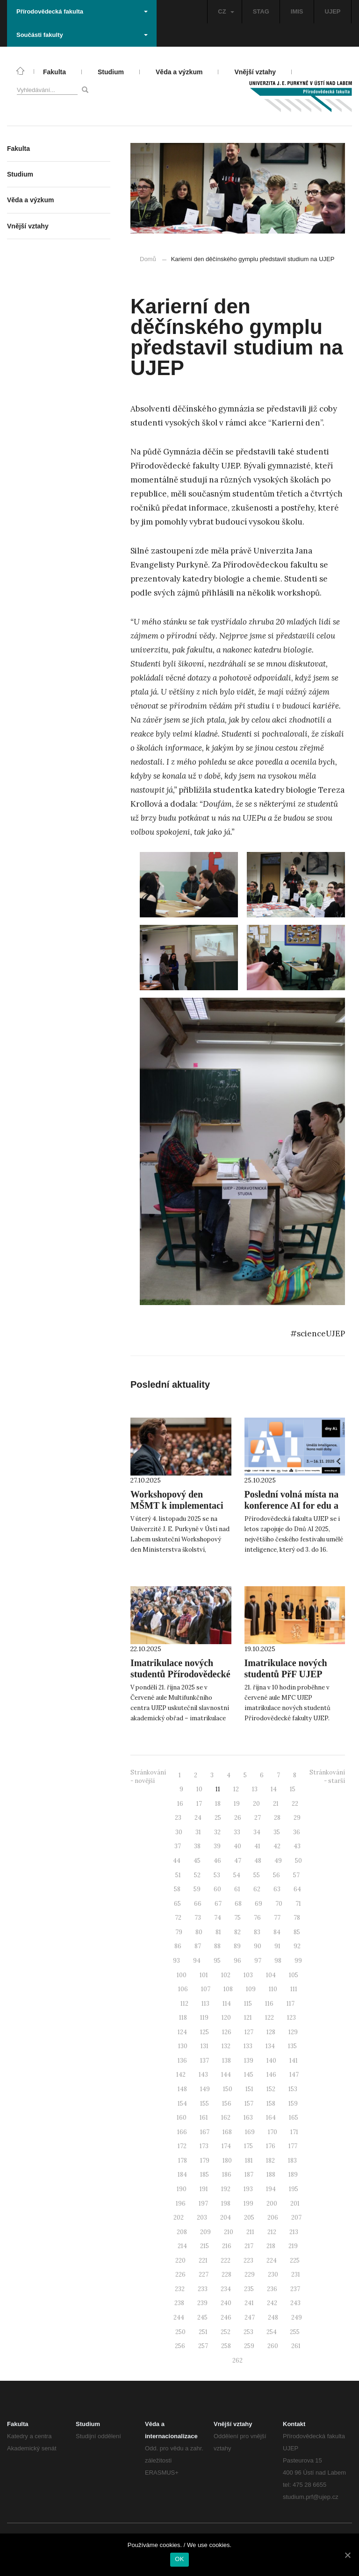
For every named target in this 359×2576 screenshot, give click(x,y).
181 (249, 2160)
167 (204, 2132)
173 (204, 2146)
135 (292, 2046)
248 (273, 2317)
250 (180, 2332)
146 (271, 2075)
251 (203, 2332)
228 (226, 2274)
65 (177, 1904)
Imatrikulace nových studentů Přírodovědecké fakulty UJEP (180, 1674)
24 (197, 1818)
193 (248, 2189)
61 (237, 1889)
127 (248, 2032)
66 (197, 1904)
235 (249, 2289)
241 (249, 2303)
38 (197, 1846)
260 (272, 2346)
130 (182, 2046)
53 (217, 1875)
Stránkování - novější (148, 1776)
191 (204, 2189)
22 (295, 1804)
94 (197, 1961)
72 (178, 1918)
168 (227, 2132)
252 (225, 2332)
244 (178, 2317)
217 (248, 2246)
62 (256, 1889)
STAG (261, 11)
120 (226, 2018)
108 (228, 1989)
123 (291, 2018)
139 (248, 2061)
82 (237, 1932)
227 (203, 2274)
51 (178, 1875)
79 (178, 1932)
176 (270, 2146)
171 (294, 2132)
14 (274, 1789)
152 (270, 2089)
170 (272, 2132)
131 (204, 2046)
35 (276, 1832)
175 (248, 2146)
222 (225, 2260)
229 (249, 2274)
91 (277, 1946)
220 (180, 2260)
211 (250, 2232)
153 (292, 2089)
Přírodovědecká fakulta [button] (82, 11)
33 (237, 1832)
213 (293, 2232)
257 (203, 2346)
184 (182, 2175)
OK (179, 2558)
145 (248, 2075)
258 (226, 2346)
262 (237, 2360)
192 (225, 2189)
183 (292, 2160)
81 (218, 1932)
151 (249, 2089)
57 (296, 1875)
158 (270, 2104)
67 (218, 1904)
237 (295, 2289)
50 (298, 1861)
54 (236, 1875)
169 (250, 2132)
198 (225, 2203)
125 (204, 2032)
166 (182, 2132)
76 (257, 1918)
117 (290, 2004)
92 (297, 1946)
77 (277, 1918)
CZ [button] (226, 11)
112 (184, 2004)
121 (248, 2018)
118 (183, 2018)
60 (217, 1889)
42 (276, 1846)
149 (205, 2089)
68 (238, 1904)
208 (182, 2232)
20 (256, 1804)
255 (295, 2332)
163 (248, 2118)
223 (248, 2260)
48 (257, 1861)
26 (237, 1818)
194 (271, 2189)
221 (203, 2260)
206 (272, 2217)
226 (180, 2274)
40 (237, 1846)
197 (203, 2203)
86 (177, 1946)
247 (249, 2317)
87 (197, 1946)
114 (227, 2004)
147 (294, 2075)
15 (292, 1789)
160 (182, 2118)
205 (249, 2217)
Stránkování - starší (327, 1776)
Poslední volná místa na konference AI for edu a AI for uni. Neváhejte (291, 1505)
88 (217, 1946)
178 (182, 2160)
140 (271, 2061)
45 (197, 1861)
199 (248, 2203)
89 (237, 1946)
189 (293, 2175)
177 (292, 2146)
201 (295, 2203)
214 (182, 2246)
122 (269, 2018)
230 (273, 2274)
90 (257, 1946)
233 (203, 2289)
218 (270, 2246)
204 (225, 2217)
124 (182, 2032)
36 (296, 1832)
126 (226, 2032)
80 (198, 1932)
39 (217, 1846)
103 (248, 1975)
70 (278, 1904)
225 (295, 2260)
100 (182, 1975)
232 (180, 2289)
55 (256, 1875)
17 (199, 1804)
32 (217, 1832)
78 (297, 1918)
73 (197, 1918)
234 (226, 2289)
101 (204, 1975)
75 (237, 1918)
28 (277, 1818)
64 (297, 1889)
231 (295, 2274)
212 (271, 2232)
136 (182, 2061)
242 (272, 2303)
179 (204, 2160)
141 (293, 2061)
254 (271, 2332)
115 (248, 2004)
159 (293, 2104)
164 (271, 2118)
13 (255, 1789)
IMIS (297, 11)
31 (198, 1832)
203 (202, 2217)
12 (236, 1789)
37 (177, 1846)
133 (248, 2046)
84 (276, 1932)
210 (228, 2232)
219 (293, 2246)
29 (297, 1818)
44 (176, 1861)
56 (276, 1875)
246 (226, 2317)
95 (217, 1961)
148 (182, 2089)
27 (257, 1818)
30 (178, 1832)
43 (297, 1846)
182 (270, 2160)
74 (217, 1918)
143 (203, 2075)
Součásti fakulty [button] (82, 34)
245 (202, 2317)
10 (199, 1789)
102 (225, 1975)
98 (277, 1961)
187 (248, 2175)
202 (178, 2217)
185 (204, 2175)
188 (270, 2175)
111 (293, 1989)
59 (197, 1889)
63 (276, 1889)
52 (197, 1875)
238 (179, 2303)
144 (226, 2075)
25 (218, 1818)
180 (227, 2160)
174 (226, 2146)
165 (293, 2118)
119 (204, 2018)
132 (226, 2046)
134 (270, 2046)
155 (204, 2104)
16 (180, 1804)
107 (205, 1989)
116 (269, 2004)
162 (225, 2118)
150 (227, 2089)
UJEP (333, 11)
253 (248, 2332)
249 (296, 2317)
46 (217, 1861)
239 (202, 2303)
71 (298, 1904)
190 (182, 2189)
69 (258, 1904)
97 (257, 1961)
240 (226, 2303)
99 (298, 1961)
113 (205, 2004)
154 (182, 2104)
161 (204, 2118)
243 (295, 2303)
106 (183, 1989)
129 (293, 2032)
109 (251, 1989)
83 (257, 1932)
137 (204, 2061)
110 (273, 1989)
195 (293, 2189)
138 (226, 2061)
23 (178, 1818)
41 (257, 1846)
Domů (148, 259)
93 (176, 1961)
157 (248, 2104)
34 (256, 1832)
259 (249, 2346)
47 (237, 1861)
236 (272, 2289)
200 (271, 2203)
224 (271, 2260)
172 (182, 2146)
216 (226, 2246)
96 (237, 1961)
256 (180, 2346)
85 (297, 1932)
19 (237, 1804)
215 (204, 2246)
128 (270, 2032)
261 (296, 2346)
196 (181, 2203)
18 (218, 1804)
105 (293, 1975)
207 (296, 2217)
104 (271, 1975)
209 (205, 2232)
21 (276, 1804)
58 (177, 1889)
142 (181, 2075)
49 (278, 1861)
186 (226, 2175)
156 (226, 2104)
